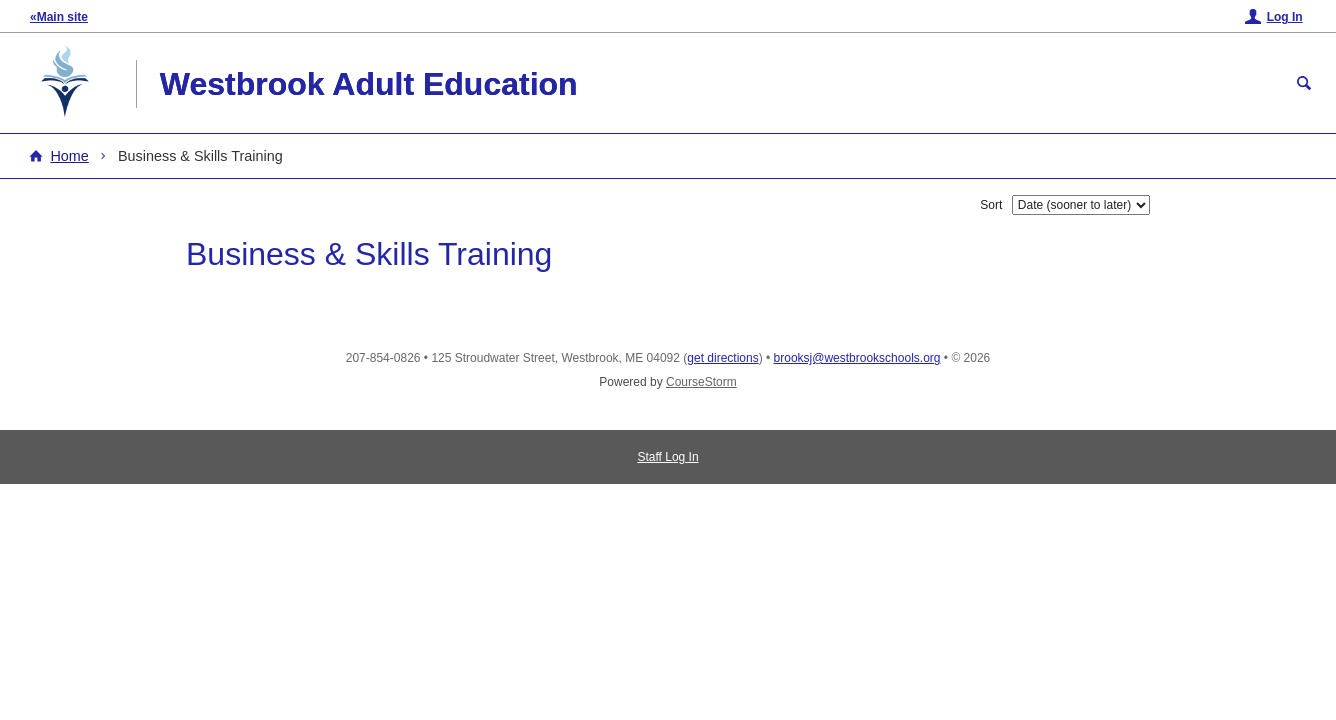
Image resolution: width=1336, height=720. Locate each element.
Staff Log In (667, 457)
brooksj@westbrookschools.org (857, 358)
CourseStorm (701, 382)
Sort (991, 205)
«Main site (59, 17)
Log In (1285, 17)
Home (69, 156)
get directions (722, 358)
